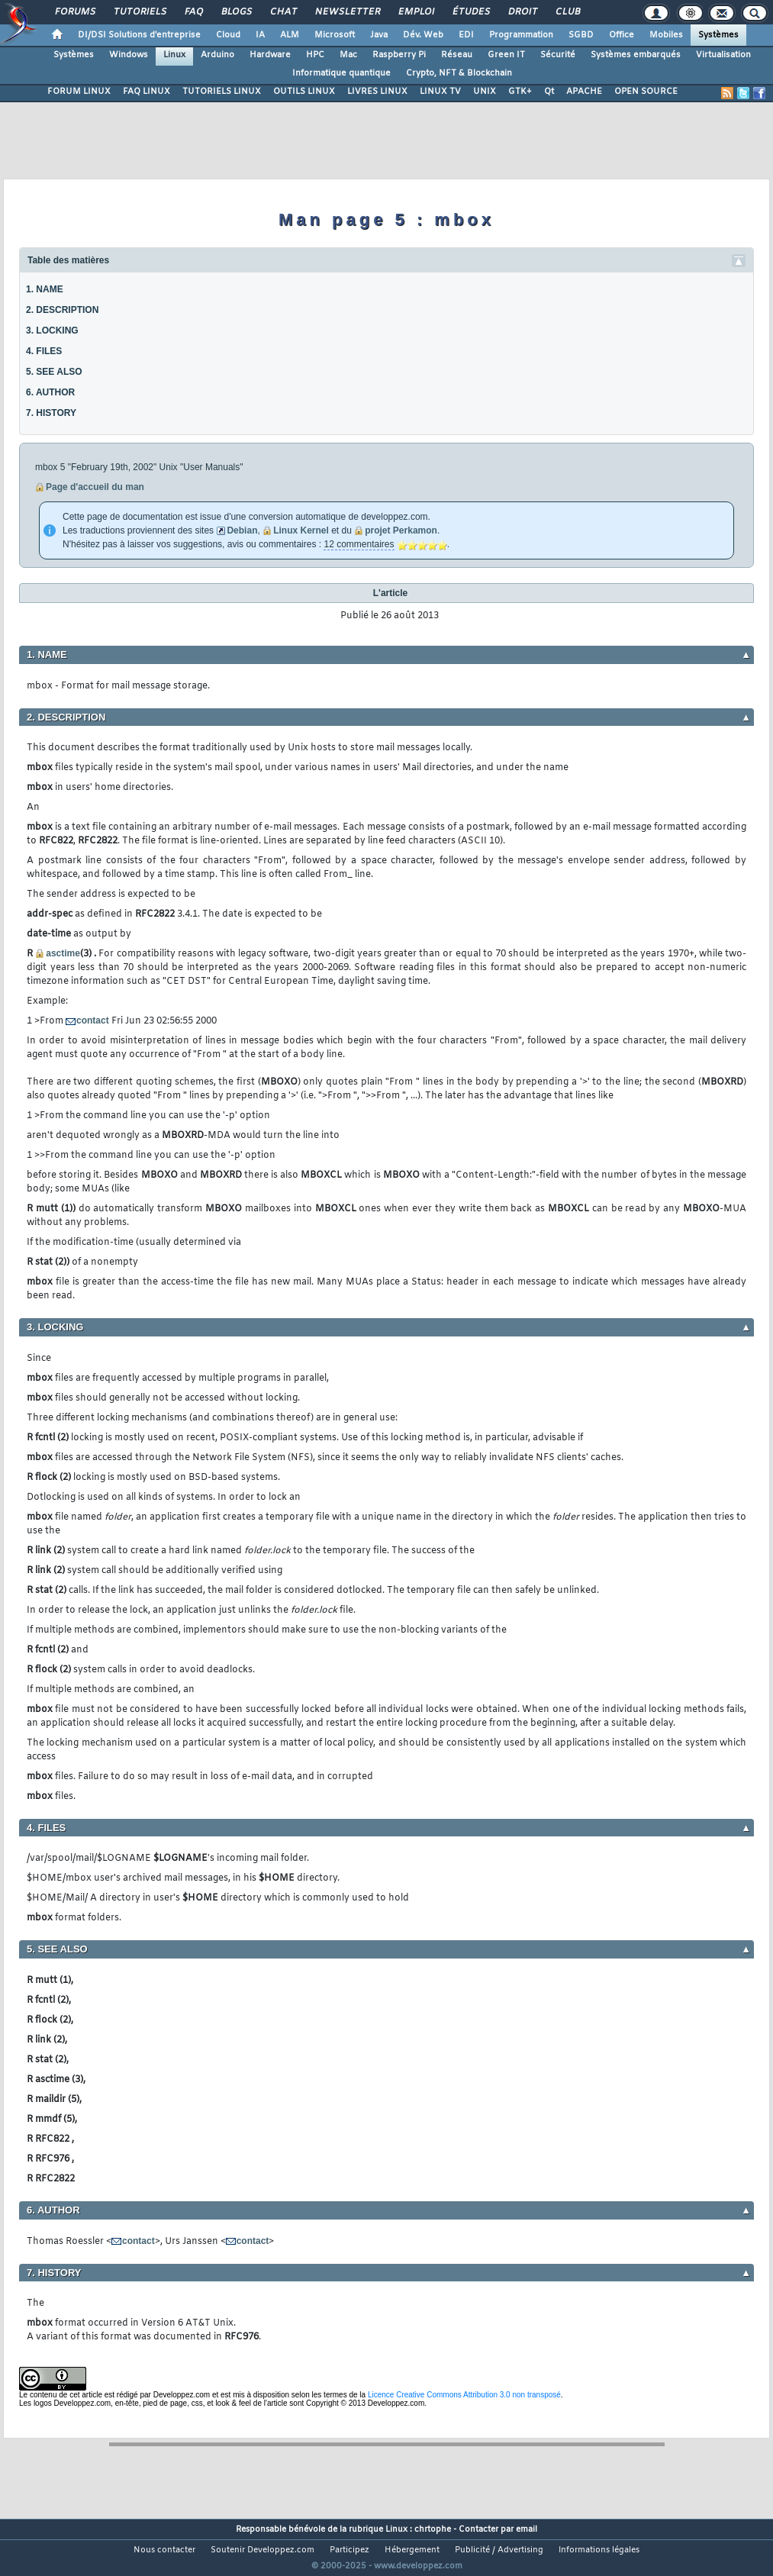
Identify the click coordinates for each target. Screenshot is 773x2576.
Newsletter (347, 12)
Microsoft (334, 35)
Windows (128, 55)
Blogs (236, 12)
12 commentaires (359, 544)
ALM (289, 35)
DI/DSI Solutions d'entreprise (139, 35)
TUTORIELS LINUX (221, 91)
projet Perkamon (401, 530)
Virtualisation (723, 55)
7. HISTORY (51, 413)
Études (470, 12)
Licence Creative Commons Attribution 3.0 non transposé (464, 2395)
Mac (348, 55)
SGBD (581, 35)
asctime (63, 953)
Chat (283, 12)
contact (92, 1020)
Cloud (228, 35)
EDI (466, 35)
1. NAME (44, 289)
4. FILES (44, 351)
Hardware (270, 55)
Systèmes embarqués (636, 55)
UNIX (484, 91)
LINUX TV (440, 91)
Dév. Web (423, 35)
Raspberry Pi (399, 55)
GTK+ (520, 91)
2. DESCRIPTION (62, 310)
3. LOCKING (52, 330)
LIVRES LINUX (377, 91)
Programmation (521, 35)
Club (567, 12)
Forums (74, 12)
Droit (522, 12)
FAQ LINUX (146, 91)
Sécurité (557, 55)
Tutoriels (139, 12)
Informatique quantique (341, 73)
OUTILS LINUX (304, 91)
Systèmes (718, 35)
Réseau (456, 55)
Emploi (415, 12)
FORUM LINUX (79, 91)
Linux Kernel (301, 530)
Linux (174, 55)
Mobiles (666, 35)
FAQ (193, 12)
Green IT (506, 55)
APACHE (584, 91)
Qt (549, 91)
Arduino (217, 55)
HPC (315, 55)
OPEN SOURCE (646, 91)
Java (379, 35)
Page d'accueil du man (95, 487)
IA (260, 35)
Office (621, 35)
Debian (242, 530)
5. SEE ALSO (54, 371)
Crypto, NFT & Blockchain (459, 73)
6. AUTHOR (50, 392)
